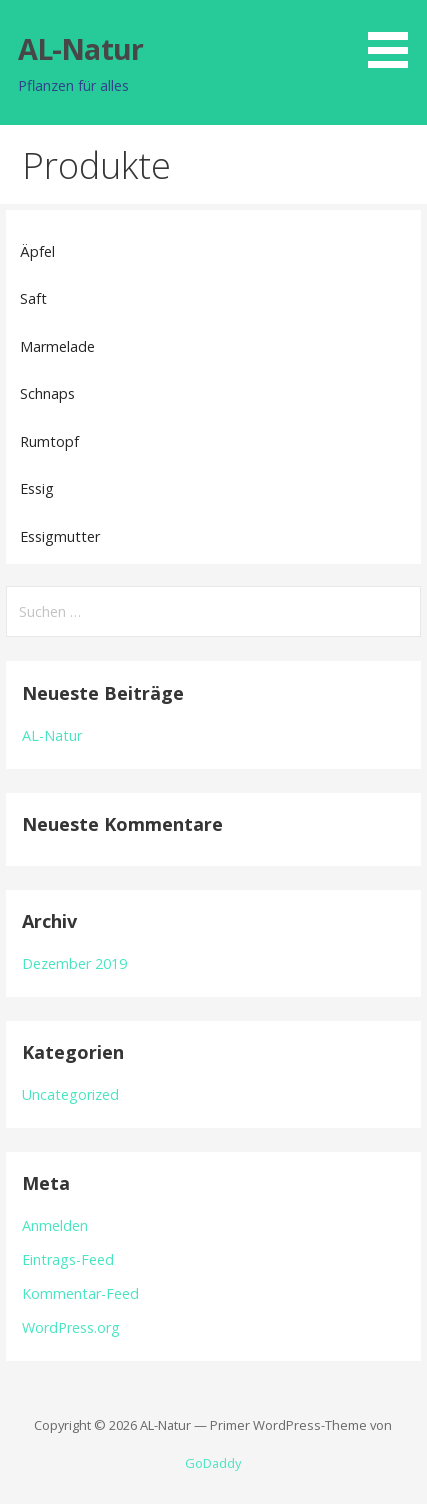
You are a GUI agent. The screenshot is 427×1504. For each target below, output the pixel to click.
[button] (395, 37)
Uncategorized (70, 1094)
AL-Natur (80, 48)
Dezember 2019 (74, 963)
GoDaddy (213, 1463)
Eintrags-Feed (68, 1259)
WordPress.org (71, 1327)
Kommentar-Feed (80, 1293)
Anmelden (55, 1225)
